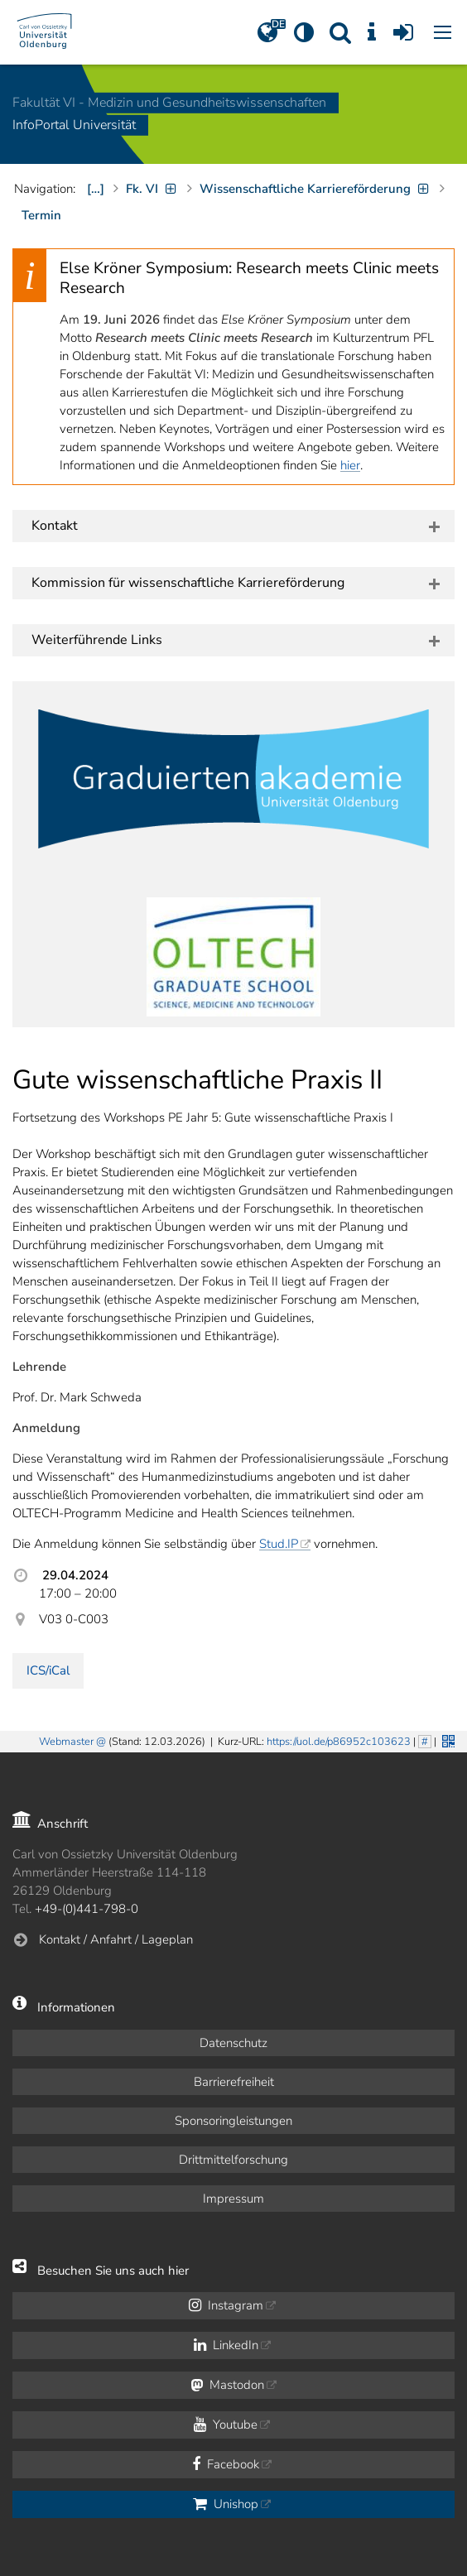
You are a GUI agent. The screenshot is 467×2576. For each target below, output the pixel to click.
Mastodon (227, 2385)
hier (350, 465)
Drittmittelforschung (233, 2159)
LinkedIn (226, 2345)
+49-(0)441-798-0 (86, 1909)
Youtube (226, 2424)
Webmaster (66, 1741)
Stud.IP (278, 1544)
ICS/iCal (48, 1670)
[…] (95, 188)
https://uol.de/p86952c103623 (339, 1741)
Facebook (225, 2464)
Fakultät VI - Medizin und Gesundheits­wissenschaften (169, 103)
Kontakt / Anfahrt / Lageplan (116, 1939)
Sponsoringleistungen (233, 2120)
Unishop (225, 2504)
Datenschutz (233, 2043)
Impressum (233, 2198)
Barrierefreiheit (234, 2082)
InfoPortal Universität (74, 126)
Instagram (226, 2305)
